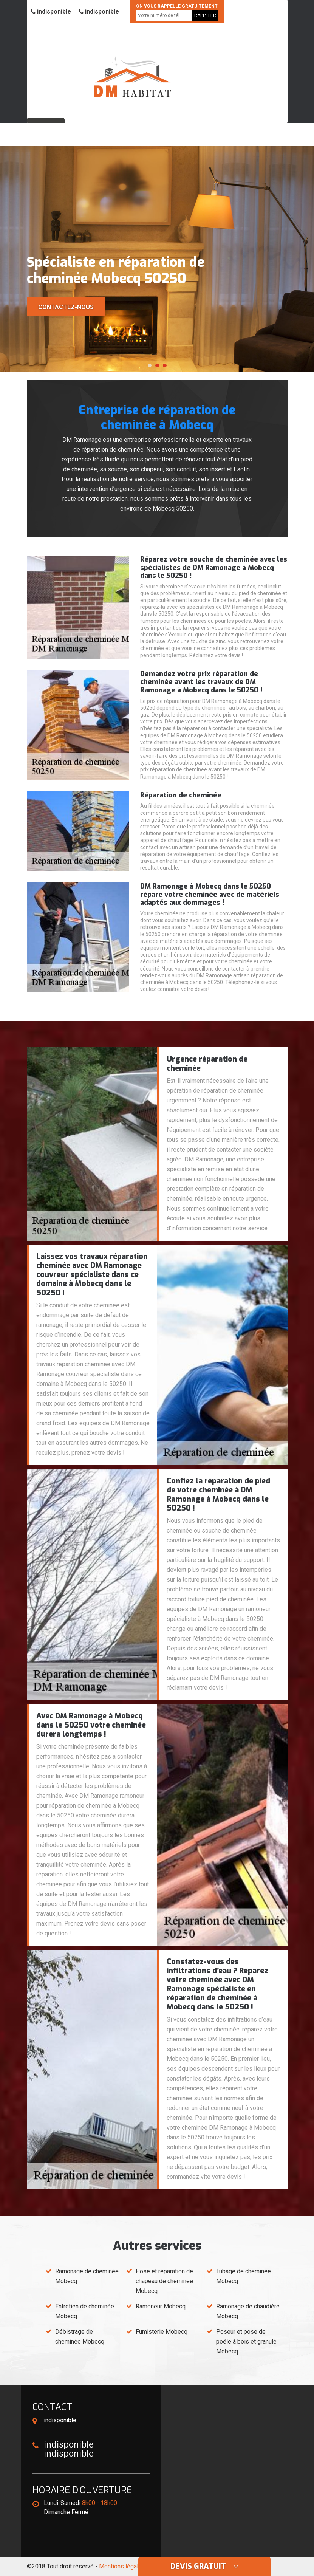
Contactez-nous (66, 307)
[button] (149, 365)
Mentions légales (122, 2566)
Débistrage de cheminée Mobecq (79, 2336)
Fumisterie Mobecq (161, 2331)
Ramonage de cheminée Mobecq (87, 2276)
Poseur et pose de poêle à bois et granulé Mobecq (246, 2341)
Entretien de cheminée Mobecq (84, 2311)
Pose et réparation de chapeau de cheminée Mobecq (164, 2281)
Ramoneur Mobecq (161, 2306)
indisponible (51, 11)
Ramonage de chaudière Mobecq (248, 2311)
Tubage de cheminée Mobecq (243, 2276)
